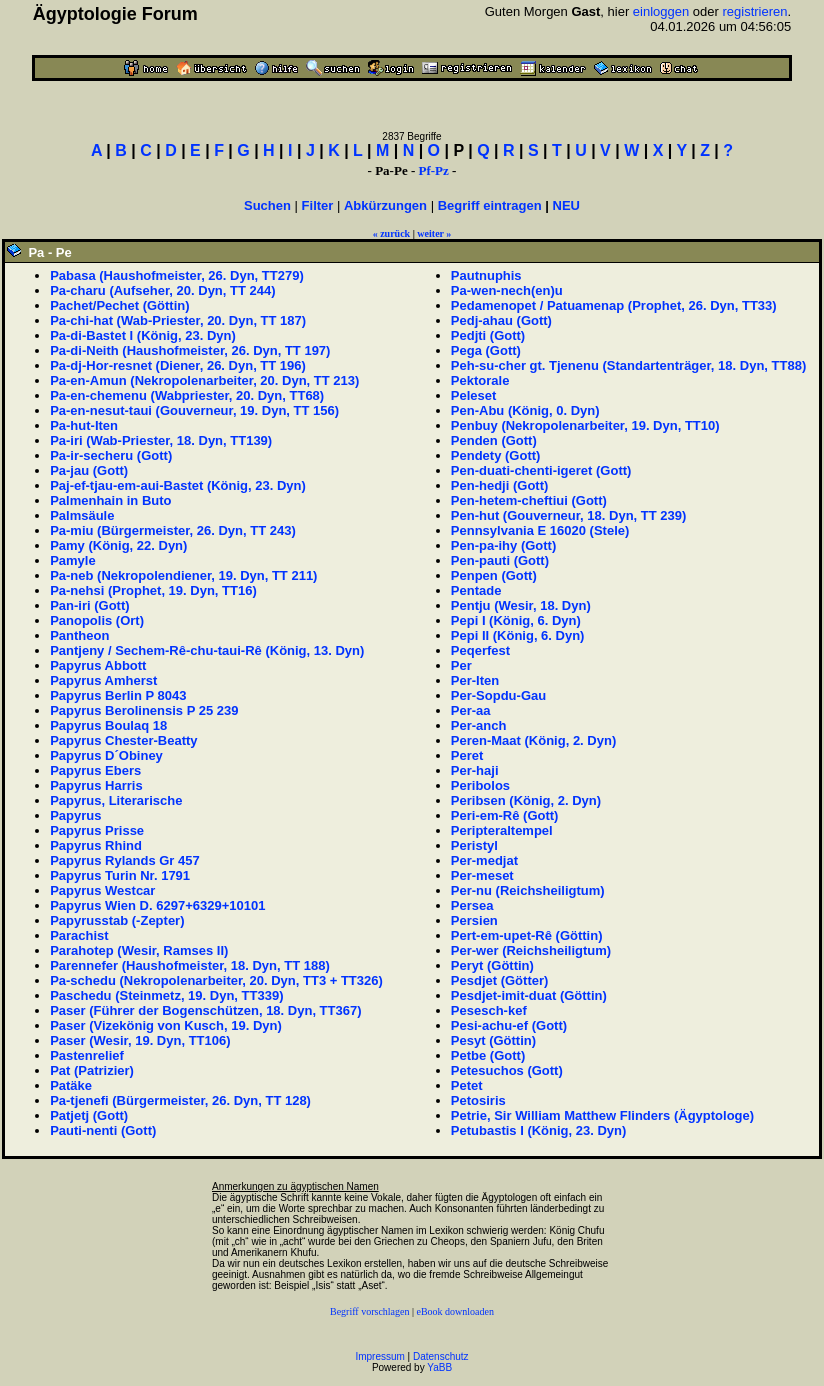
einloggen (661, 11)
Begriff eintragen (490, 205)
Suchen (267, 205)
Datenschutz (441, 1356)
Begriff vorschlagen (370, 1311)
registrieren (755, 11)
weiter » (434, 233)
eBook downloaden (456, 1311)
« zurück (392, 233)
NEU (566, 205)
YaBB (439, 1367)
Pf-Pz (433, 170)
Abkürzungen (385, 205)
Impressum (379, 1356)
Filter (318, 205)
